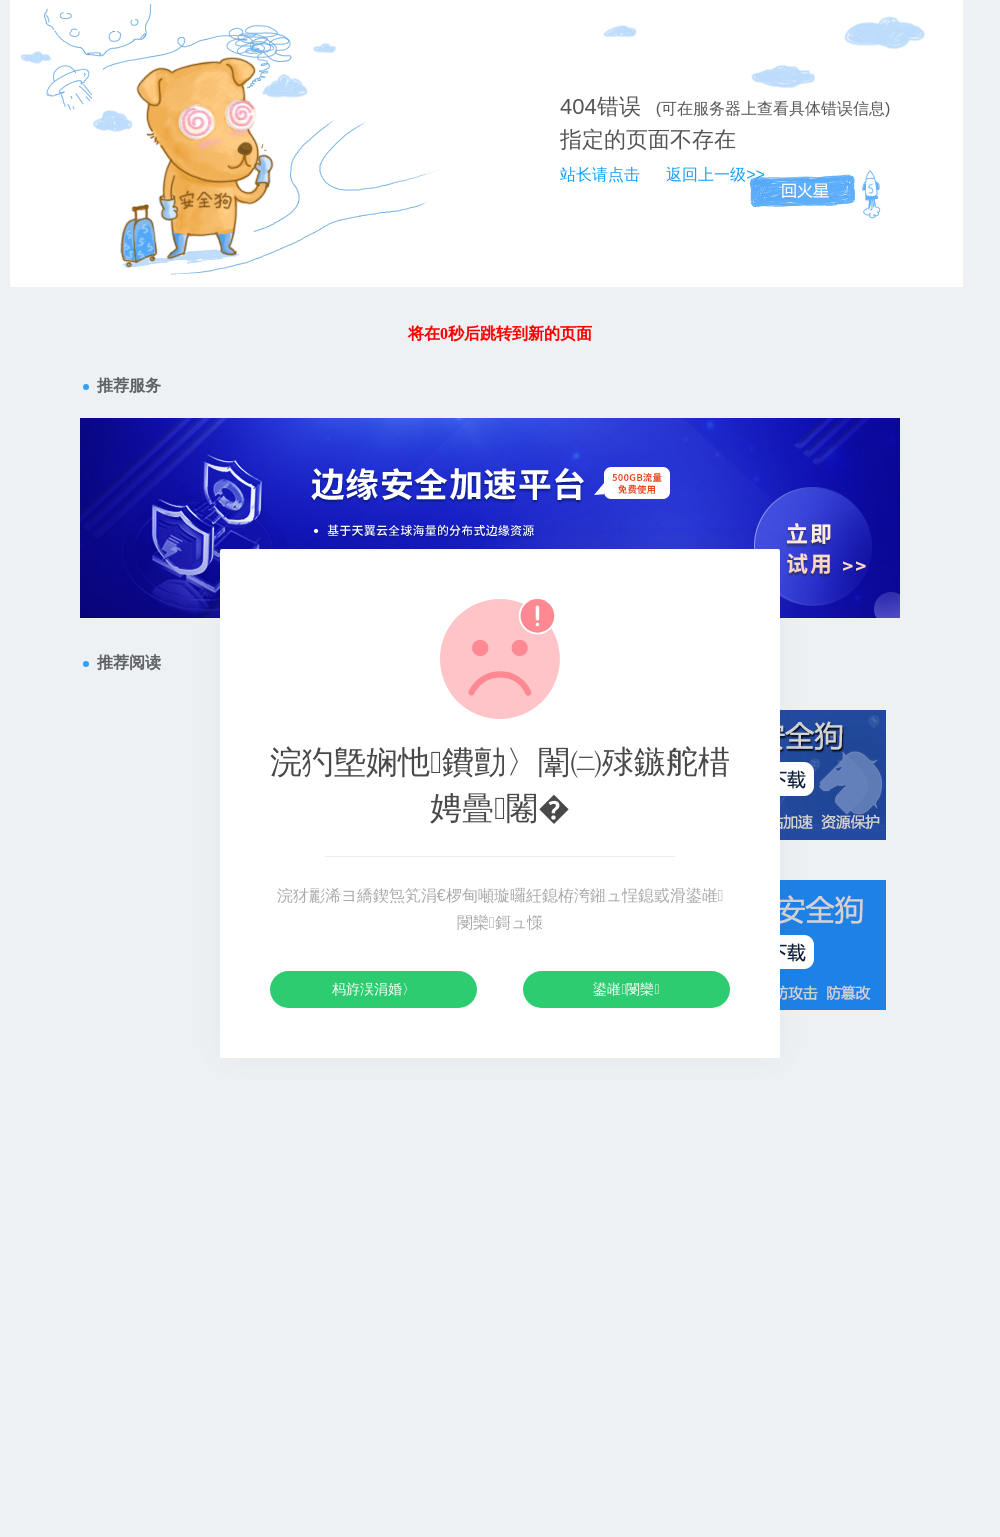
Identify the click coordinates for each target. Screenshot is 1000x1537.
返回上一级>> (715, 174)
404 (578, 106)
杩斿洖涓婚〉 (374, 989)
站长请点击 (600, 174)
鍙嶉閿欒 (626, 989)
